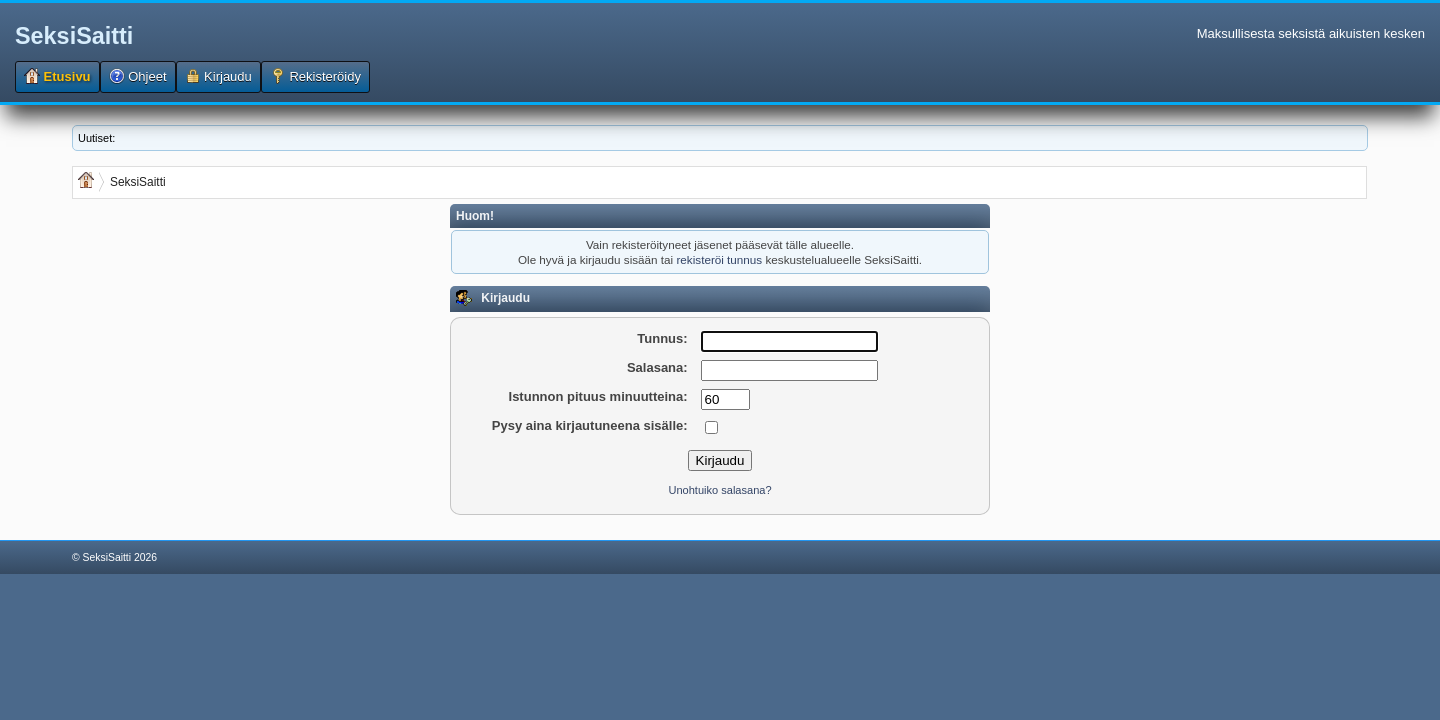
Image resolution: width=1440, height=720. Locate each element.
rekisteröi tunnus (719, 259)
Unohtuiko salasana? (719, 490)
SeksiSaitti (74, 36)
